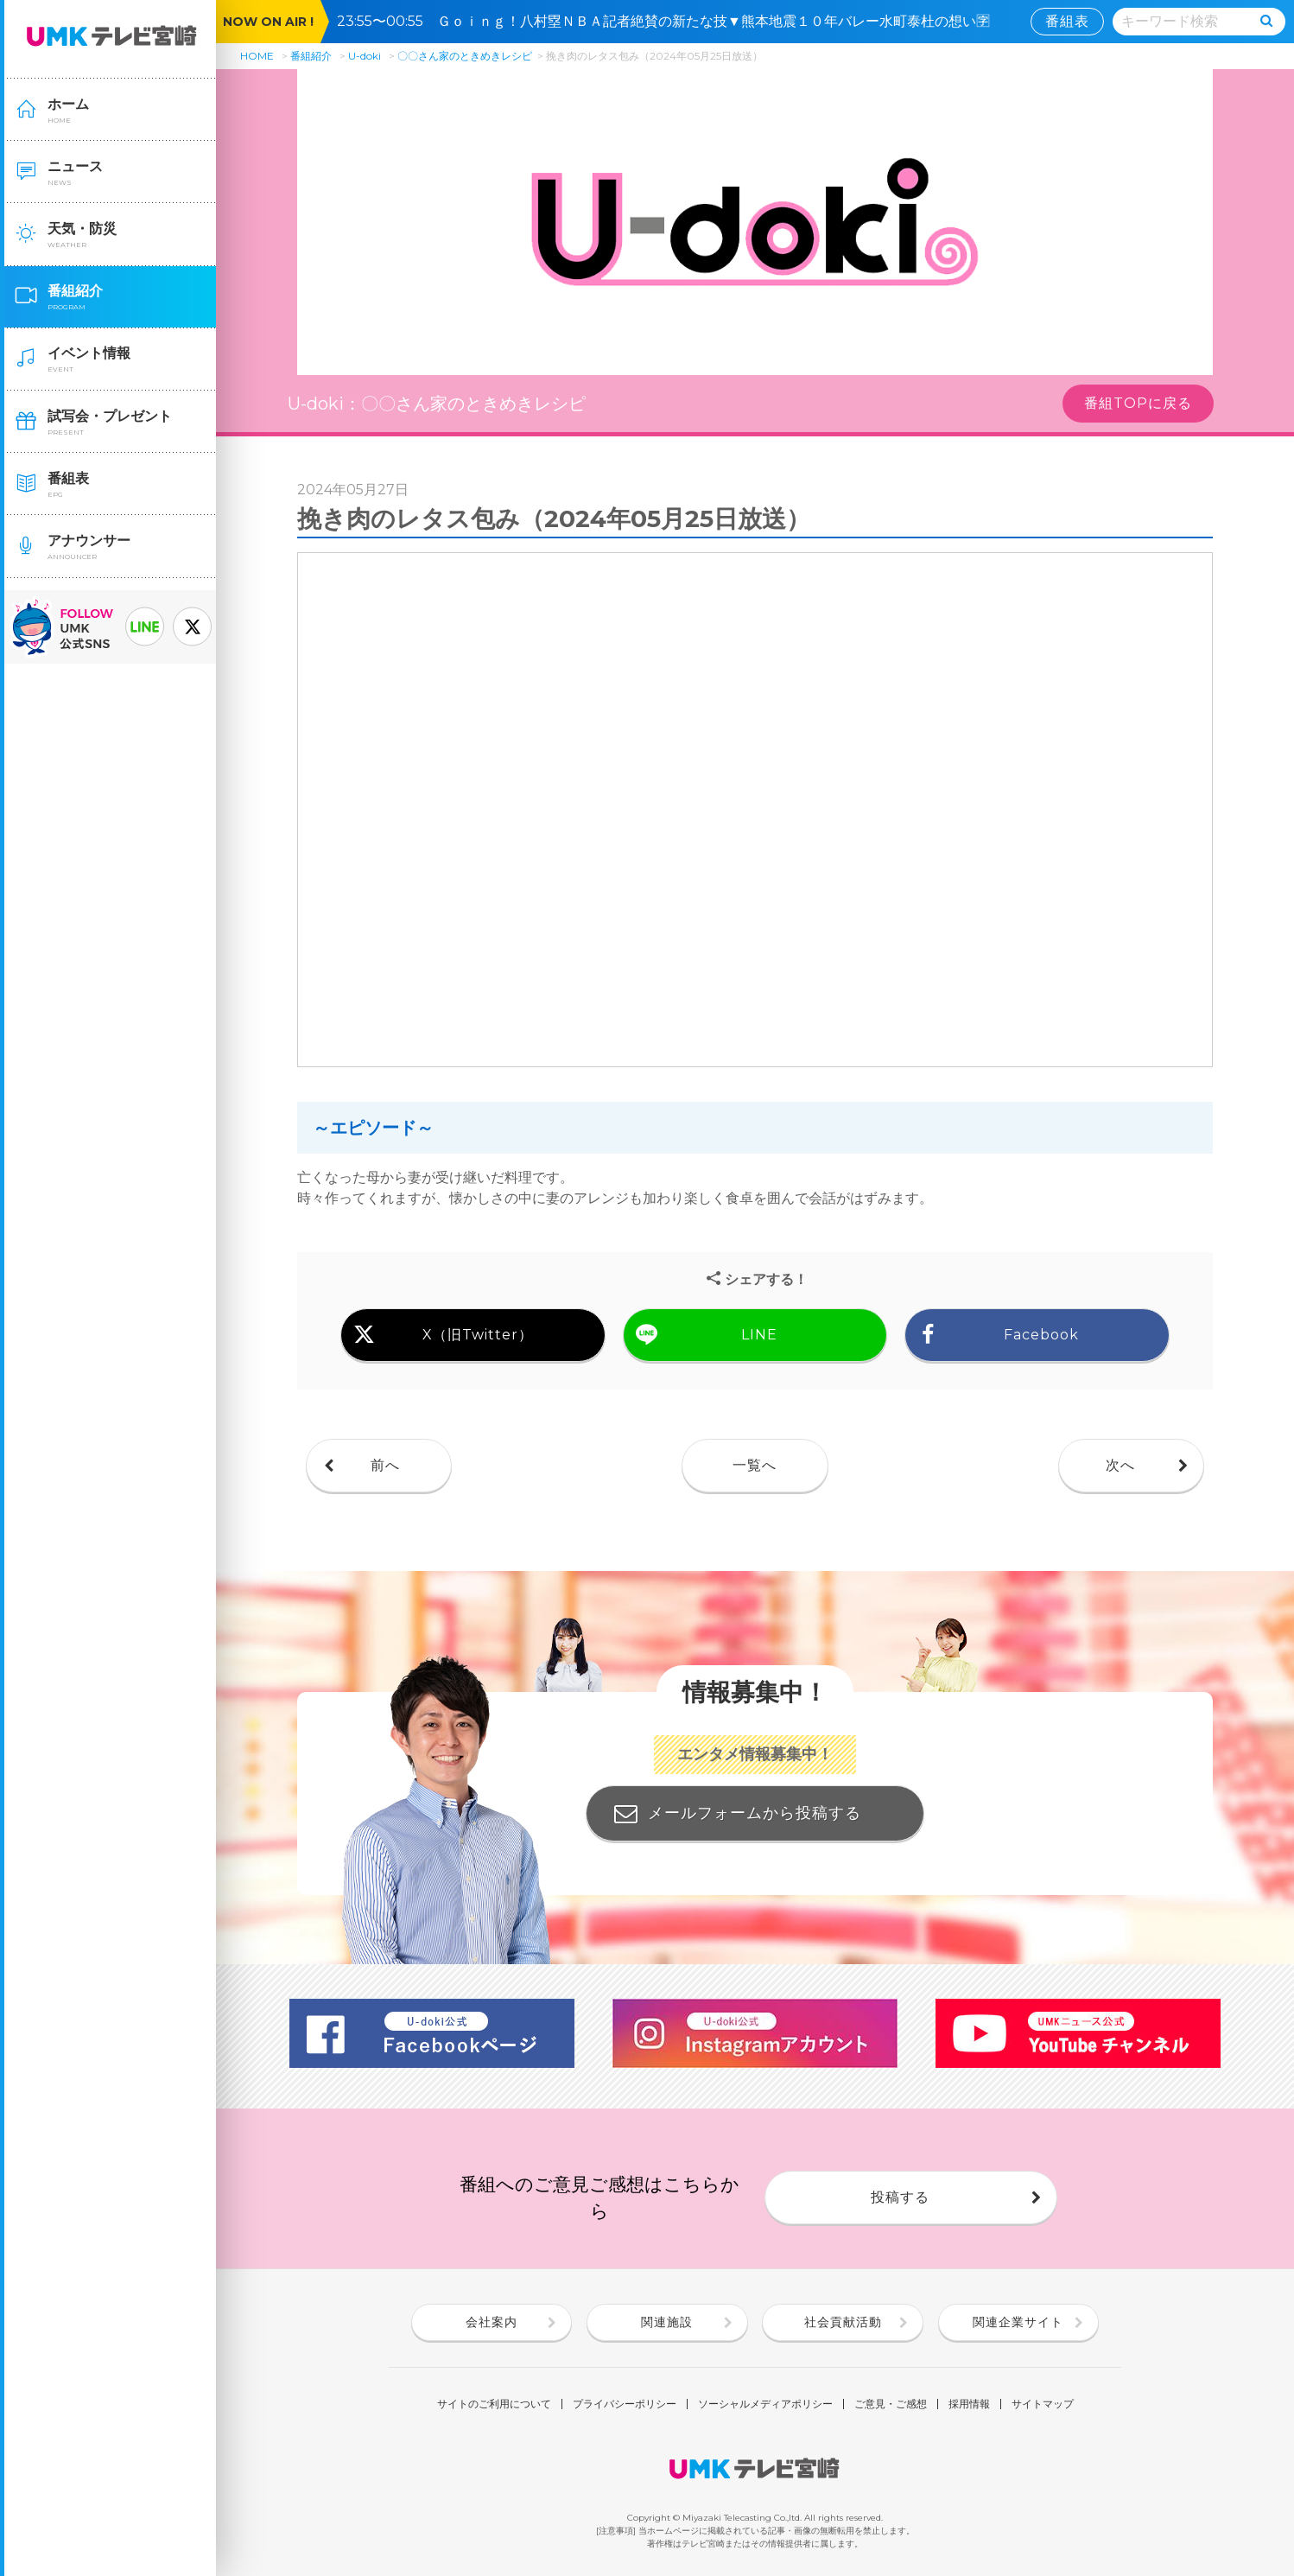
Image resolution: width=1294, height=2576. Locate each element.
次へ (1120, 1465)
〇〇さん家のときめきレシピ (464, 55)
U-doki (364, 55)
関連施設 (667, 2322)
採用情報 (969, 2404)
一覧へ (755, 1465)
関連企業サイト (1018, 2322)
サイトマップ (1043, 2404)
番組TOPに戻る (1138, 403)
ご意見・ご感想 (890, 2404)
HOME (257, 55)
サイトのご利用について (494, 2404)
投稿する (900, 2197)
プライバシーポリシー (624, 2404)
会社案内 (491, 2322)
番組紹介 (311, 55)
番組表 (1067, 21)
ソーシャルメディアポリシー (765, 2404)
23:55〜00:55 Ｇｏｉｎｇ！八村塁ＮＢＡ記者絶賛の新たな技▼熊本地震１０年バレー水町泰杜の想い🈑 (670, 21)
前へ (385, 1465)
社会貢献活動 (843, 2322)
